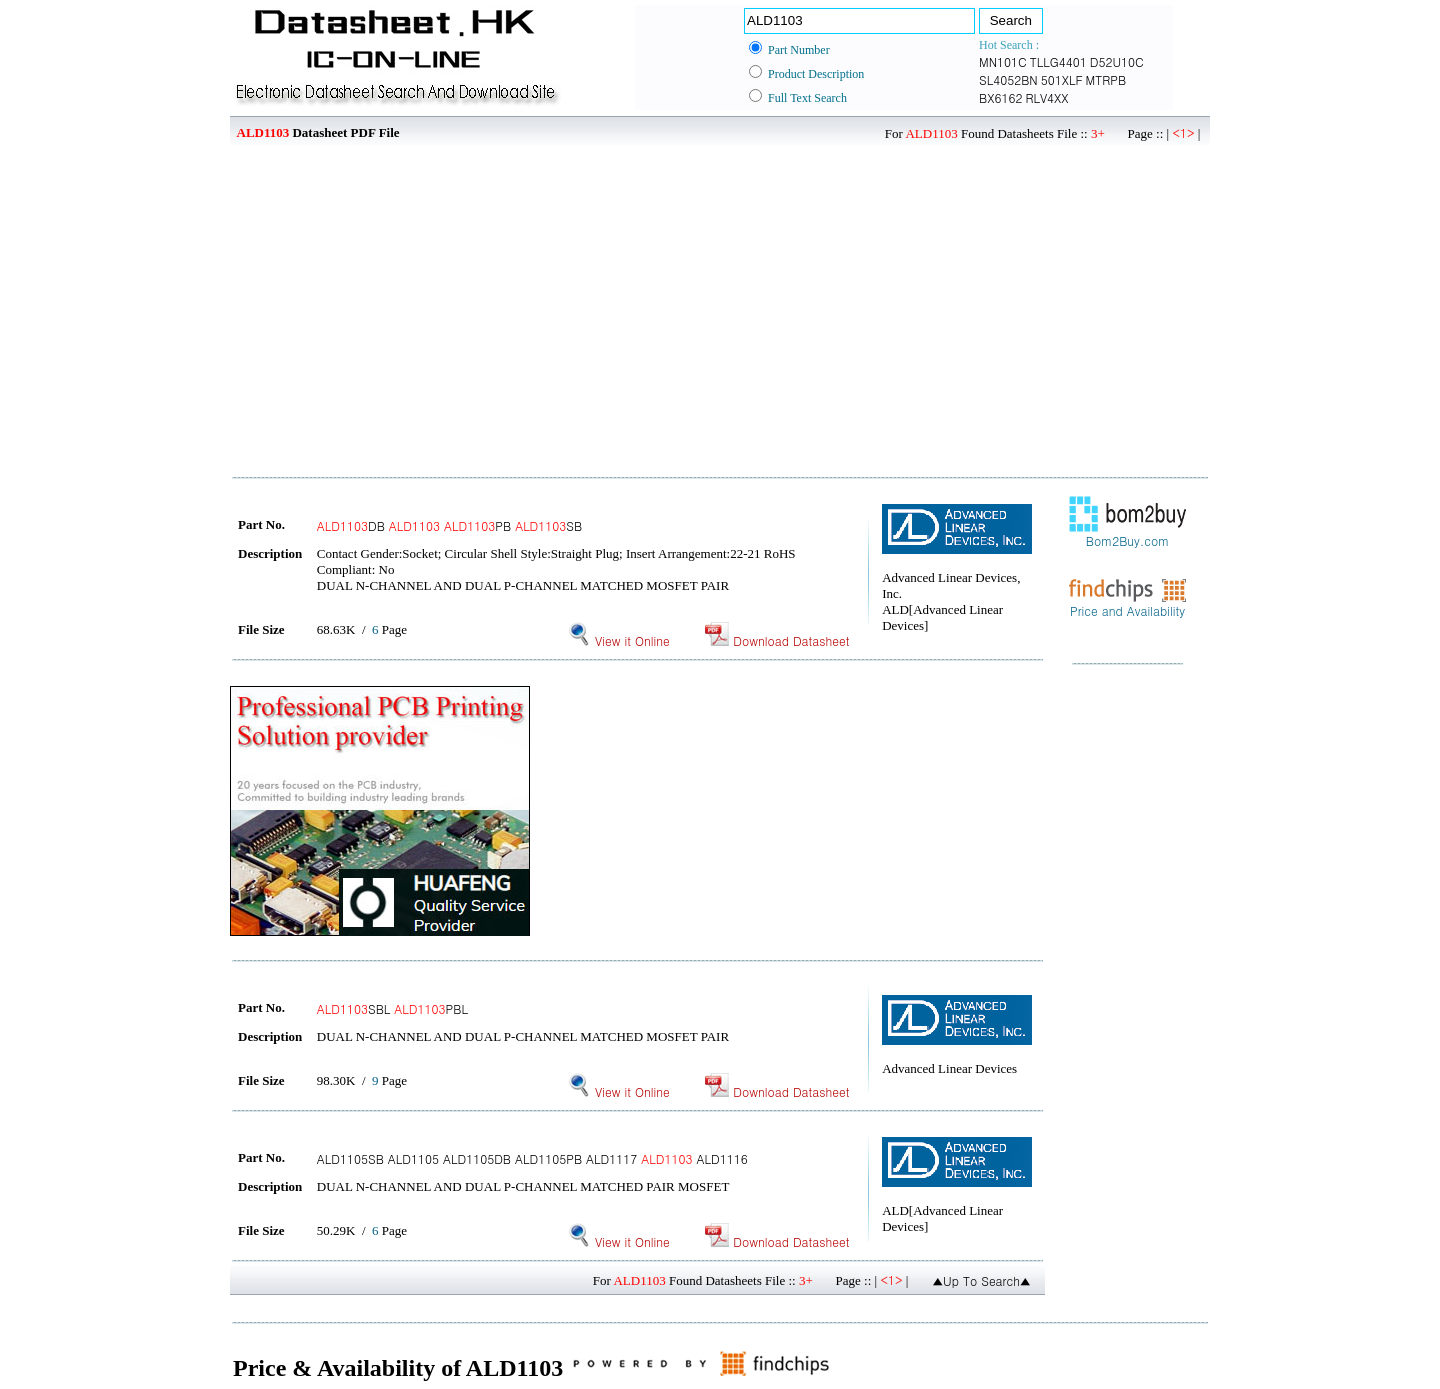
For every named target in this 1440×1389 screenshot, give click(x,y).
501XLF (1062, 79)
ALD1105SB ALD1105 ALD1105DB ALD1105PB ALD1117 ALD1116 (532, 1158)
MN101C (1003, 61)
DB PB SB (449, 525)
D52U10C (1117, 61)
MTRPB (1106, 79)
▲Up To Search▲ (981, 1280)
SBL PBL (392, 1008)
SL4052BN (1008, 79)
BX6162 (1000, 97)
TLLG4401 (1058, 61)
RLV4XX (1046, 97)
